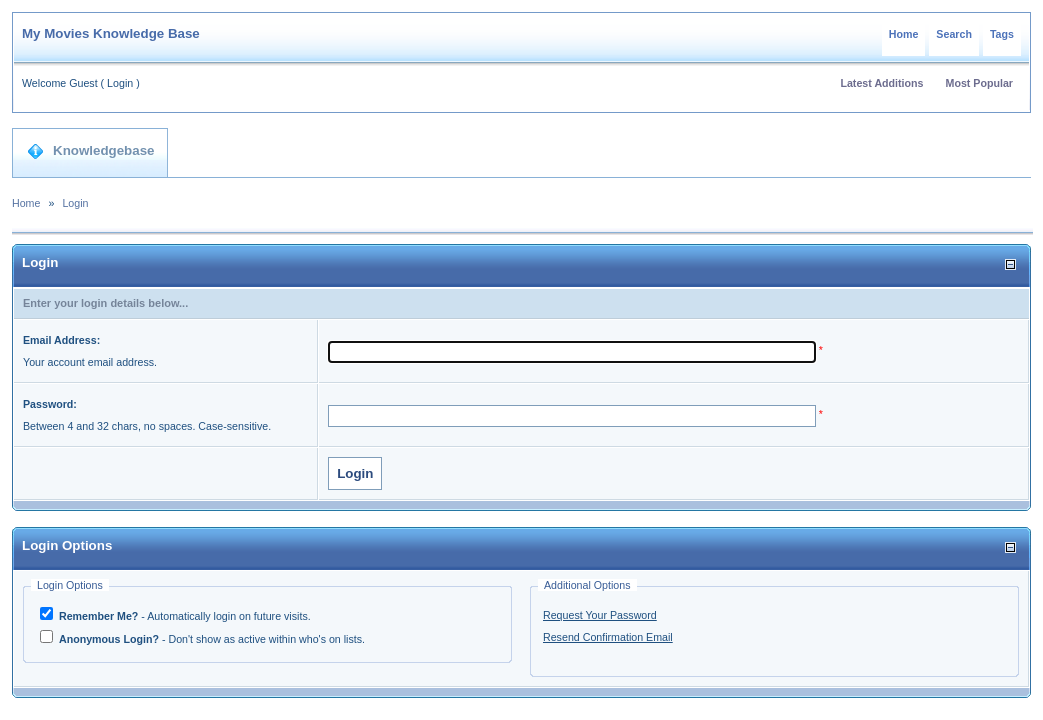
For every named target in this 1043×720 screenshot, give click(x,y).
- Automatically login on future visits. (183, 616)
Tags (1002, 34)
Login (120, 83)
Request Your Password (600, 615)
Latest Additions (881, 83)
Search (954, 34)
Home (904, 34)
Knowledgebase (90, 151)
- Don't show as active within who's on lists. (210, 639)
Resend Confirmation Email (608, 637)
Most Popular (980, 83)
